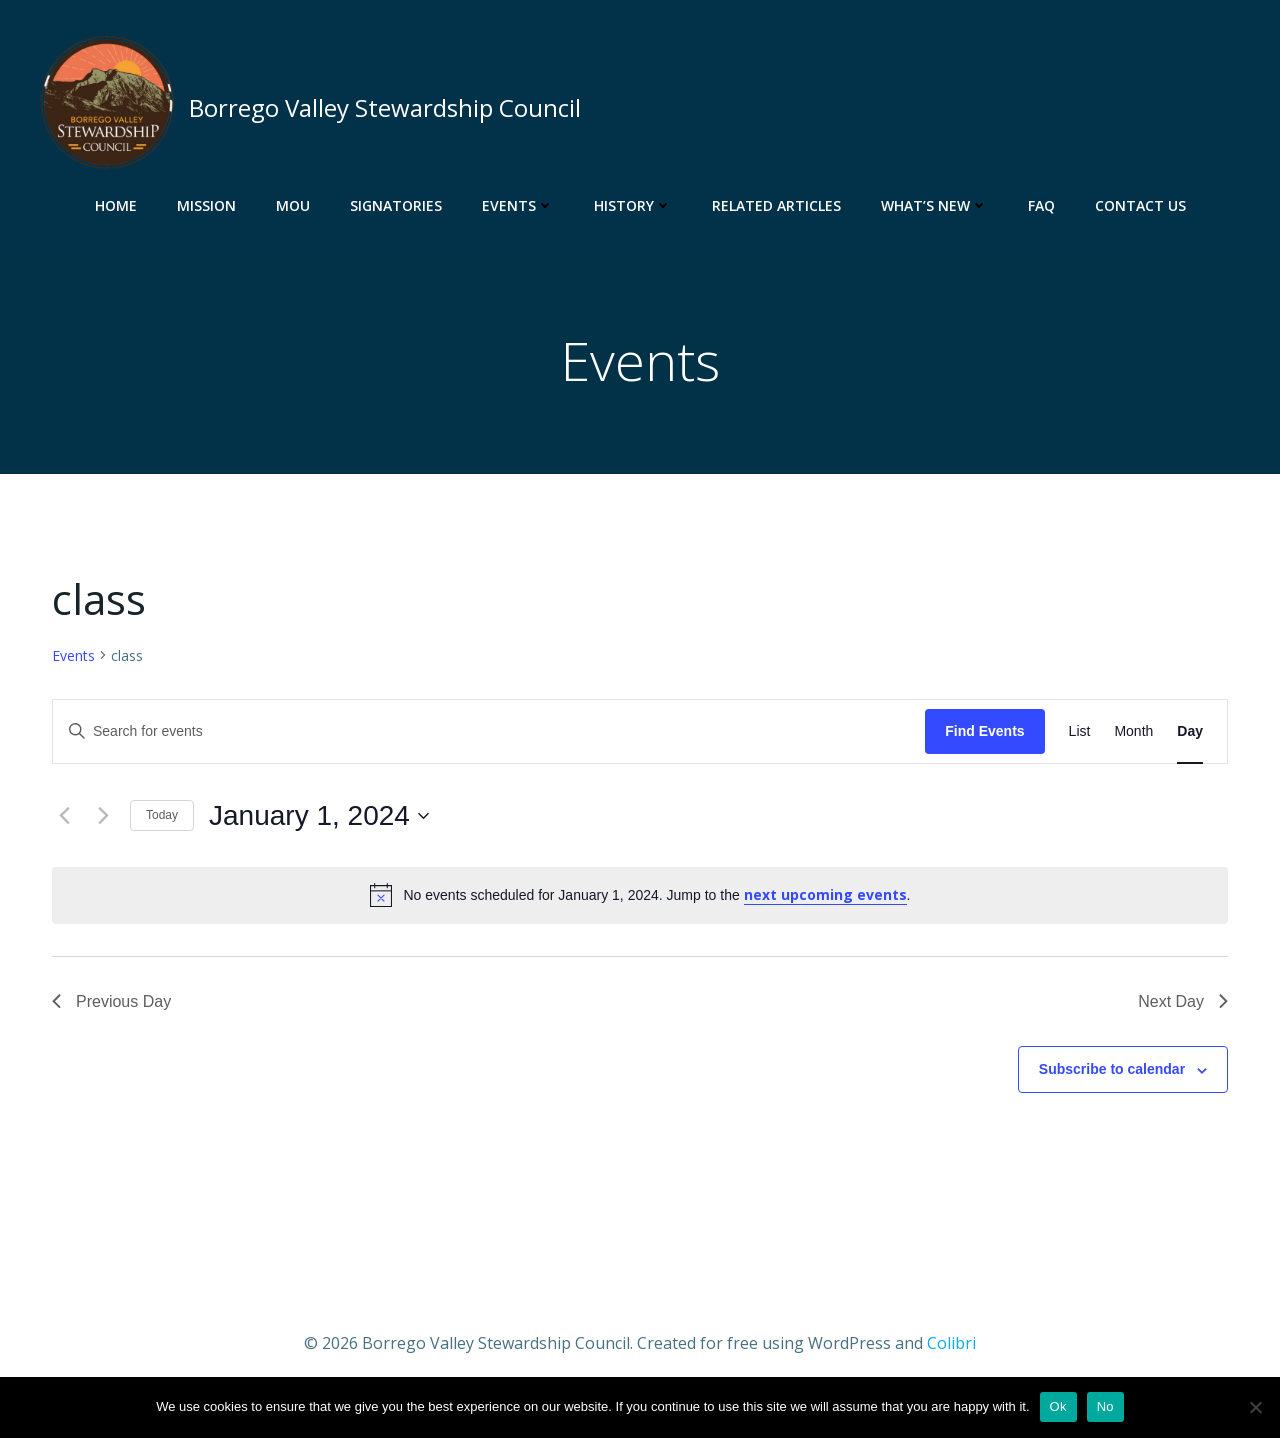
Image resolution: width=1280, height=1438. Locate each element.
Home (116, 205)
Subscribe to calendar (1112, 1069)
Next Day (1183, 1001)
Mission (206, 205)
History (633, 205)
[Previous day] (64, 816)
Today (162, 815)
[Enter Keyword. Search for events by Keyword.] (489, 731)
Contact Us (1140, 205)
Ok (1058, 1406)
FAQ (1041, 205)
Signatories (396, 205)
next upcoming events (825, 894)
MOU (293, 205)
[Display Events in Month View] (1133, 731)
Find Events (984, 731)
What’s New (934, 205)
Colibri (951, 1343)
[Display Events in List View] (1080, 731)
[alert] (640, 895)
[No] (1255, 1407)
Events (518, 205)
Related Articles (776, 205)
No (1105, 1406)
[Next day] (103, 816)
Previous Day (111, 1001)
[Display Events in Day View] (1190, 731)
